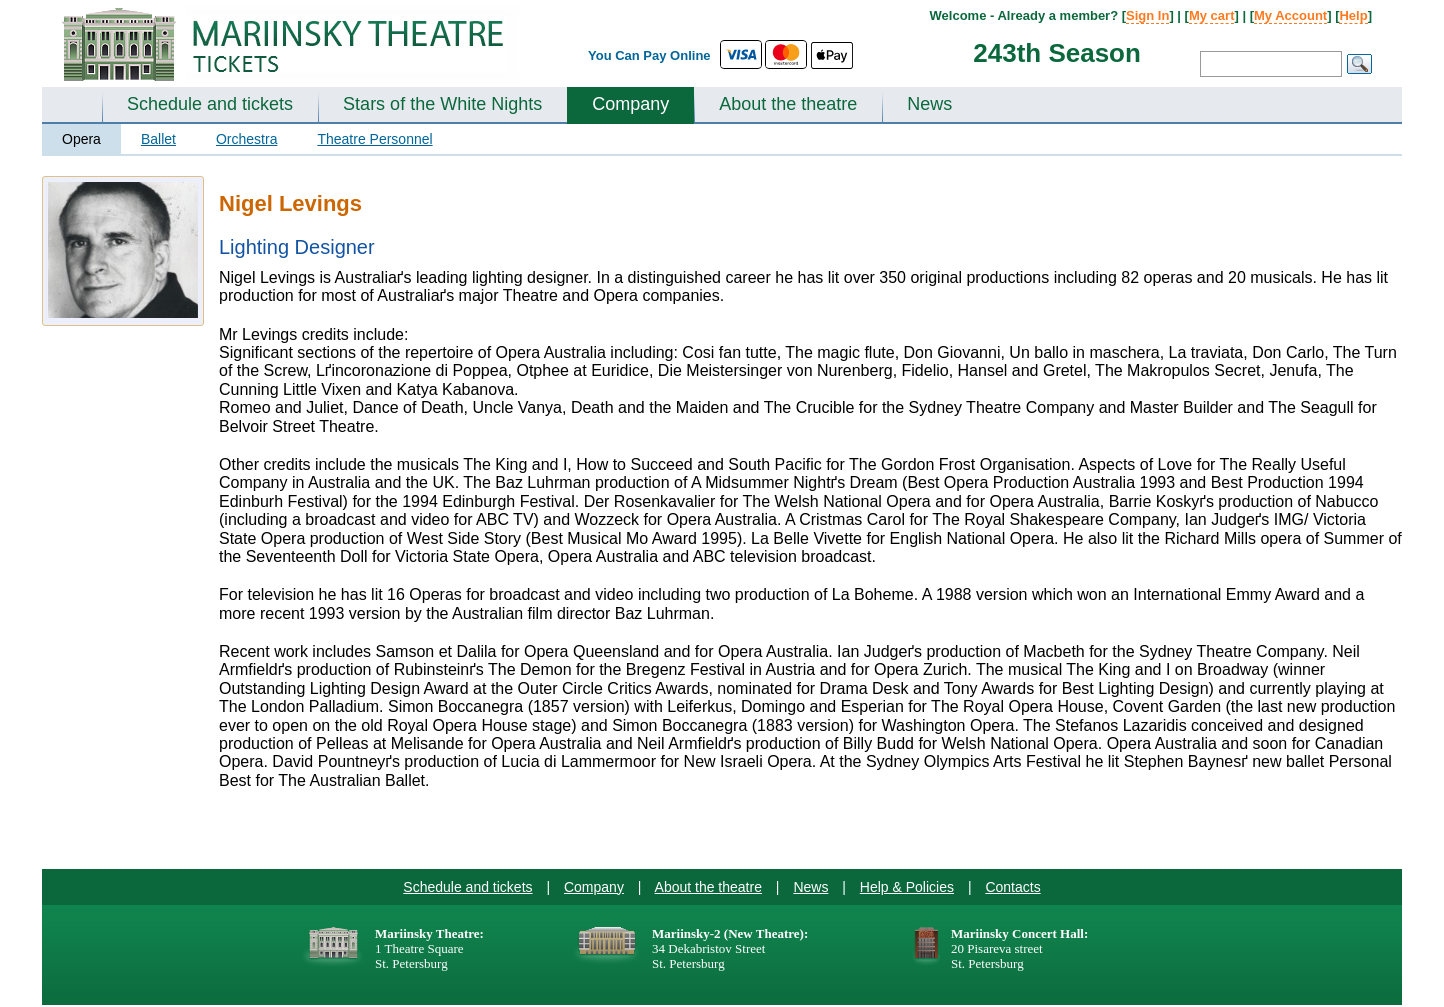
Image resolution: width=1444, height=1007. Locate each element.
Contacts (1012, 887)
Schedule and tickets (210, 104)
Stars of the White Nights (442, 104)
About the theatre (788, 104)
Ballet (158, 139)
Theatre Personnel (374, 139)
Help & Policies (907, 887)
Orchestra (246, 139)
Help (1353, 15)
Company (630, 104)
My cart (1212, 15)
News (929, 104)
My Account (1290, 15)
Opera (81, 139)
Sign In (1147, 15)
